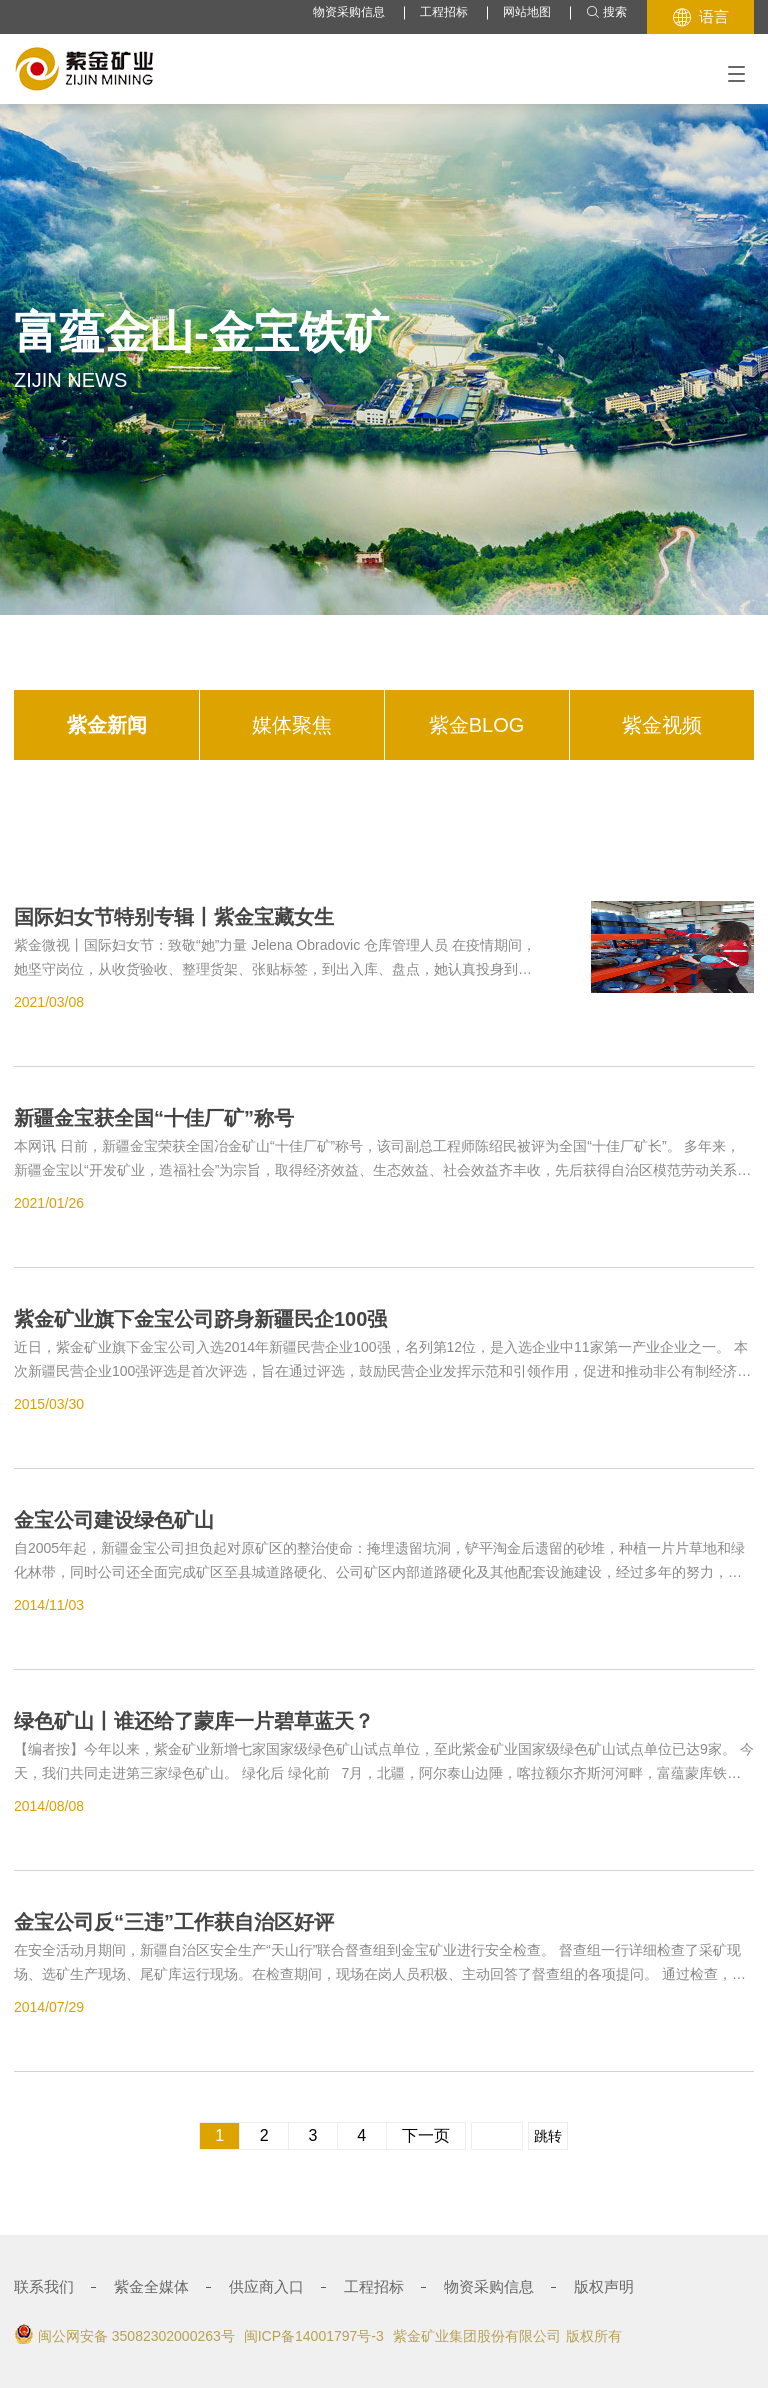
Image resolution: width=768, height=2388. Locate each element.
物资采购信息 (349, 12)
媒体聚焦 (292, 725)
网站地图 (527, 12)
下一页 (426, 2135)
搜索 (606, 12)
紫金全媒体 (151, 2286)
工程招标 (444, 12)
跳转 (548, 2136)
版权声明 (604, 2286)
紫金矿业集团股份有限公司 (477, 2336)
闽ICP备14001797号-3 (314, 2336)
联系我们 (44, 2286)
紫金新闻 (107, 725)
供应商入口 (266, 2286)
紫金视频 (662, 725)
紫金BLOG (477, 725)
